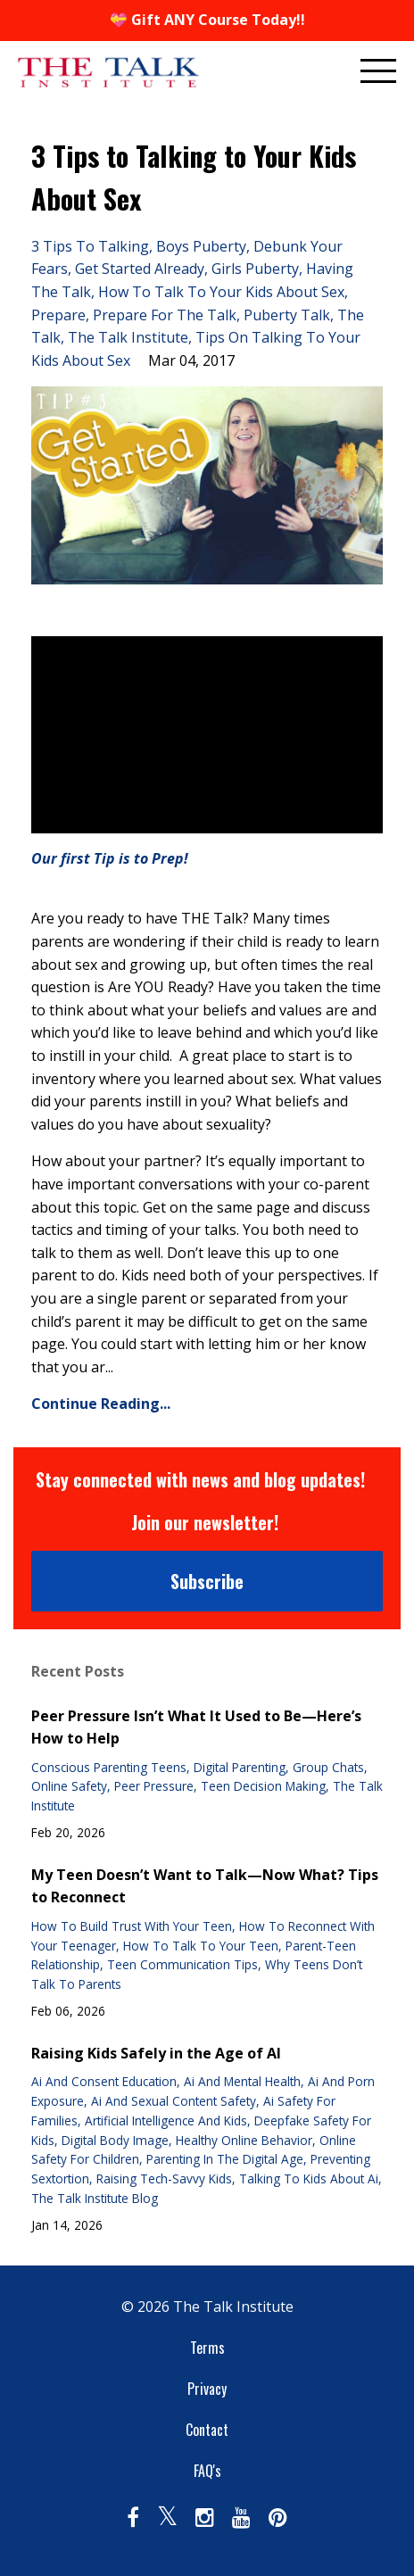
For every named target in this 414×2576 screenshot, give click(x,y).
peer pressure (154, 1785)
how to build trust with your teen (131, 1926)
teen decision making (263, 1785)
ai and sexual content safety (173, 2100)
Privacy (207, 2388)
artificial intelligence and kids (166, 2120)
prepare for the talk (164, 315)
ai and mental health (242, 2081)
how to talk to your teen (200, 1945)
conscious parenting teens (108, 1767)
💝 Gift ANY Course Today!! (207, 19)
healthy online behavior (244, 2140)
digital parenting (240, 1767)
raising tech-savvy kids (164, 2178)
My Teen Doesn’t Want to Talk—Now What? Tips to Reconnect (204, 1886)
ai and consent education (104, 2081)
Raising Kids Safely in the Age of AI (156, 2053)
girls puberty (255, 268)
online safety (69, 1785)
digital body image (115, 2140)
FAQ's (207, 2470)
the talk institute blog (94, 2198)
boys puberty (201, 246)
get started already (139, 268)
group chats (328, 1767)
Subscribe (207, 1581)
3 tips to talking (90, 246)
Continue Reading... (100, 1403)
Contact (207, 2429)
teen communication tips (182, 1964)
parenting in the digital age (224, 2158)
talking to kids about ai (308, 2178)
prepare (58, 315)
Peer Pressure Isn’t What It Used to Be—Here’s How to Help (196, 1727)
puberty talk (287, 315)
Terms (207, 2347)
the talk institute (128, 337)
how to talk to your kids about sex (221, 292)
